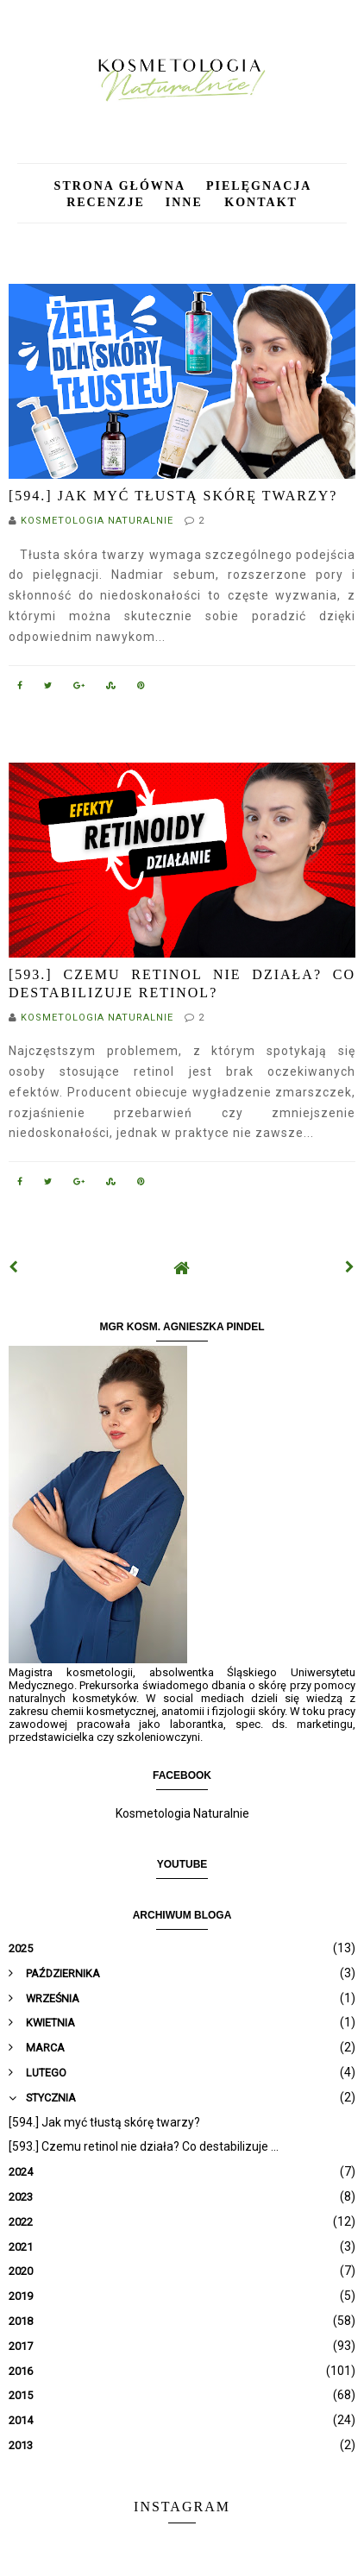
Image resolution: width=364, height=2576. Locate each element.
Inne (187, 202)
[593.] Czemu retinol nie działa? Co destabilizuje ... (144, 2146)
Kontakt (261, 202)
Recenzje (105, 202)
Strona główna (119, 185)
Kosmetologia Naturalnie (182, 1813)
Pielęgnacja (258, 185)
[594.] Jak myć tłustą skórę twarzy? (173, 495)
